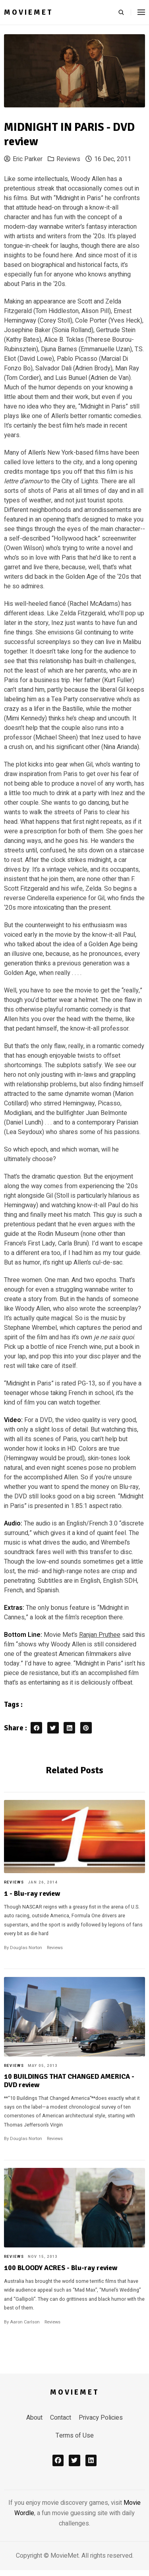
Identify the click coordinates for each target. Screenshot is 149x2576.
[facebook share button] (36, 1728)
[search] (124, 12)
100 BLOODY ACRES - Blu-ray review (60, 2267)
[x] (74, 2460)
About (34, 2417)
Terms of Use (75, 2435)
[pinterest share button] (86, 1728)
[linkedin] (91, 2460)
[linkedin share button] (69, 1728)
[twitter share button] (53, 1728)
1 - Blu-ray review (32, 1893)
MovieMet (28, 12)
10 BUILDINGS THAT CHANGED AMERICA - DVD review (69, 2080)
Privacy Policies (101, 2417)
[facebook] (58, 2460)
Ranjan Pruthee (99, 1635)
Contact (60, 2417)
